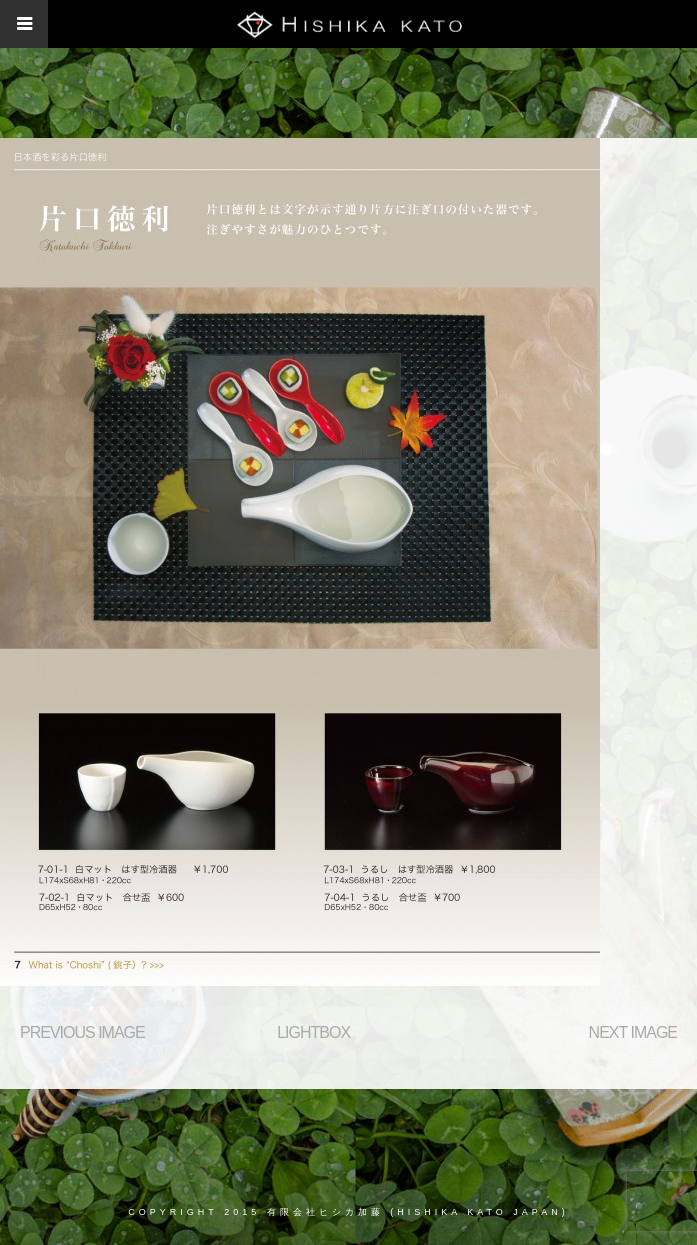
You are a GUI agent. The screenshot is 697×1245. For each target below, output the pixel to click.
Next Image (633, 1032)
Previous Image (82, 1032)
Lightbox (313, 1032)
